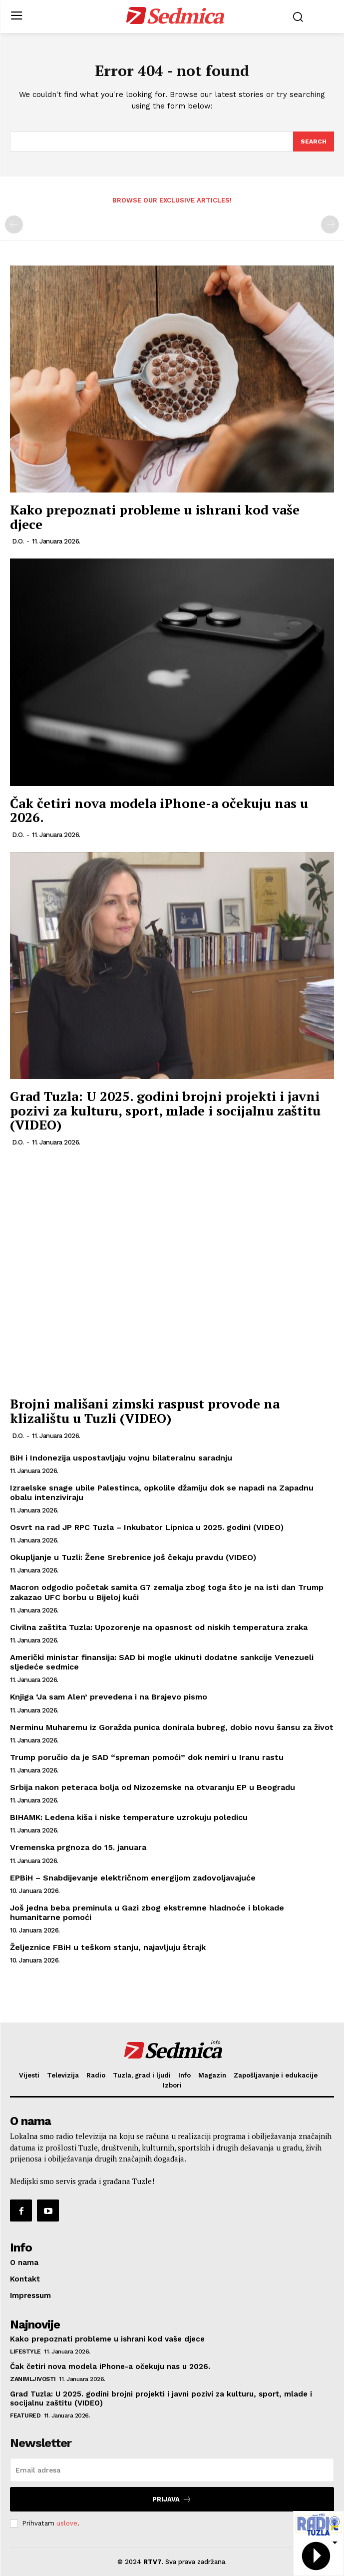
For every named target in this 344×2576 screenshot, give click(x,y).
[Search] (313, 142)
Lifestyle (25, 2351)
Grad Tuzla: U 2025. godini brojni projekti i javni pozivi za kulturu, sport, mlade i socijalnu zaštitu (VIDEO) (165, 1110)
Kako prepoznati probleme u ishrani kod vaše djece (155, 516)
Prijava (172, 2499)
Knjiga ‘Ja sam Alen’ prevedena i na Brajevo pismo (108, 1697)
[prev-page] (14, 225)
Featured (25, 2415)
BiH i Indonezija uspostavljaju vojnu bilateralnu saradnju (121, 1457)
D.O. (18, 541)
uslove (66, 2523)
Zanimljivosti (33, 2379)
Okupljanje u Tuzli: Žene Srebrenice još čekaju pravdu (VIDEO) (133, 1557)
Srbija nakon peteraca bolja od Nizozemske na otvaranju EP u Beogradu (152, 1787)
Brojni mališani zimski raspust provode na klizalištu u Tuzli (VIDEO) (145, 1410)
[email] (172, 2470)
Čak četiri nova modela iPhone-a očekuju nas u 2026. (159, 810)
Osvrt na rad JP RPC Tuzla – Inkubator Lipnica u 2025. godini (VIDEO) (147, 1527)
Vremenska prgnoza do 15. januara (78, 1847)
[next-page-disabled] (330, 225)
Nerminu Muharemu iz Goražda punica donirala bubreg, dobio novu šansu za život (172, 1727)
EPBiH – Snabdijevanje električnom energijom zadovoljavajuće (133, 1877)
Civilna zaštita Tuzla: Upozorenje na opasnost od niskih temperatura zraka (159, 1627)
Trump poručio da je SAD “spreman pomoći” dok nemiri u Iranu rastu (147, 1757)
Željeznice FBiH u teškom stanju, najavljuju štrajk (108, 1947)
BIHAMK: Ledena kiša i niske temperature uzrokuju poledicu (129, 1817)
